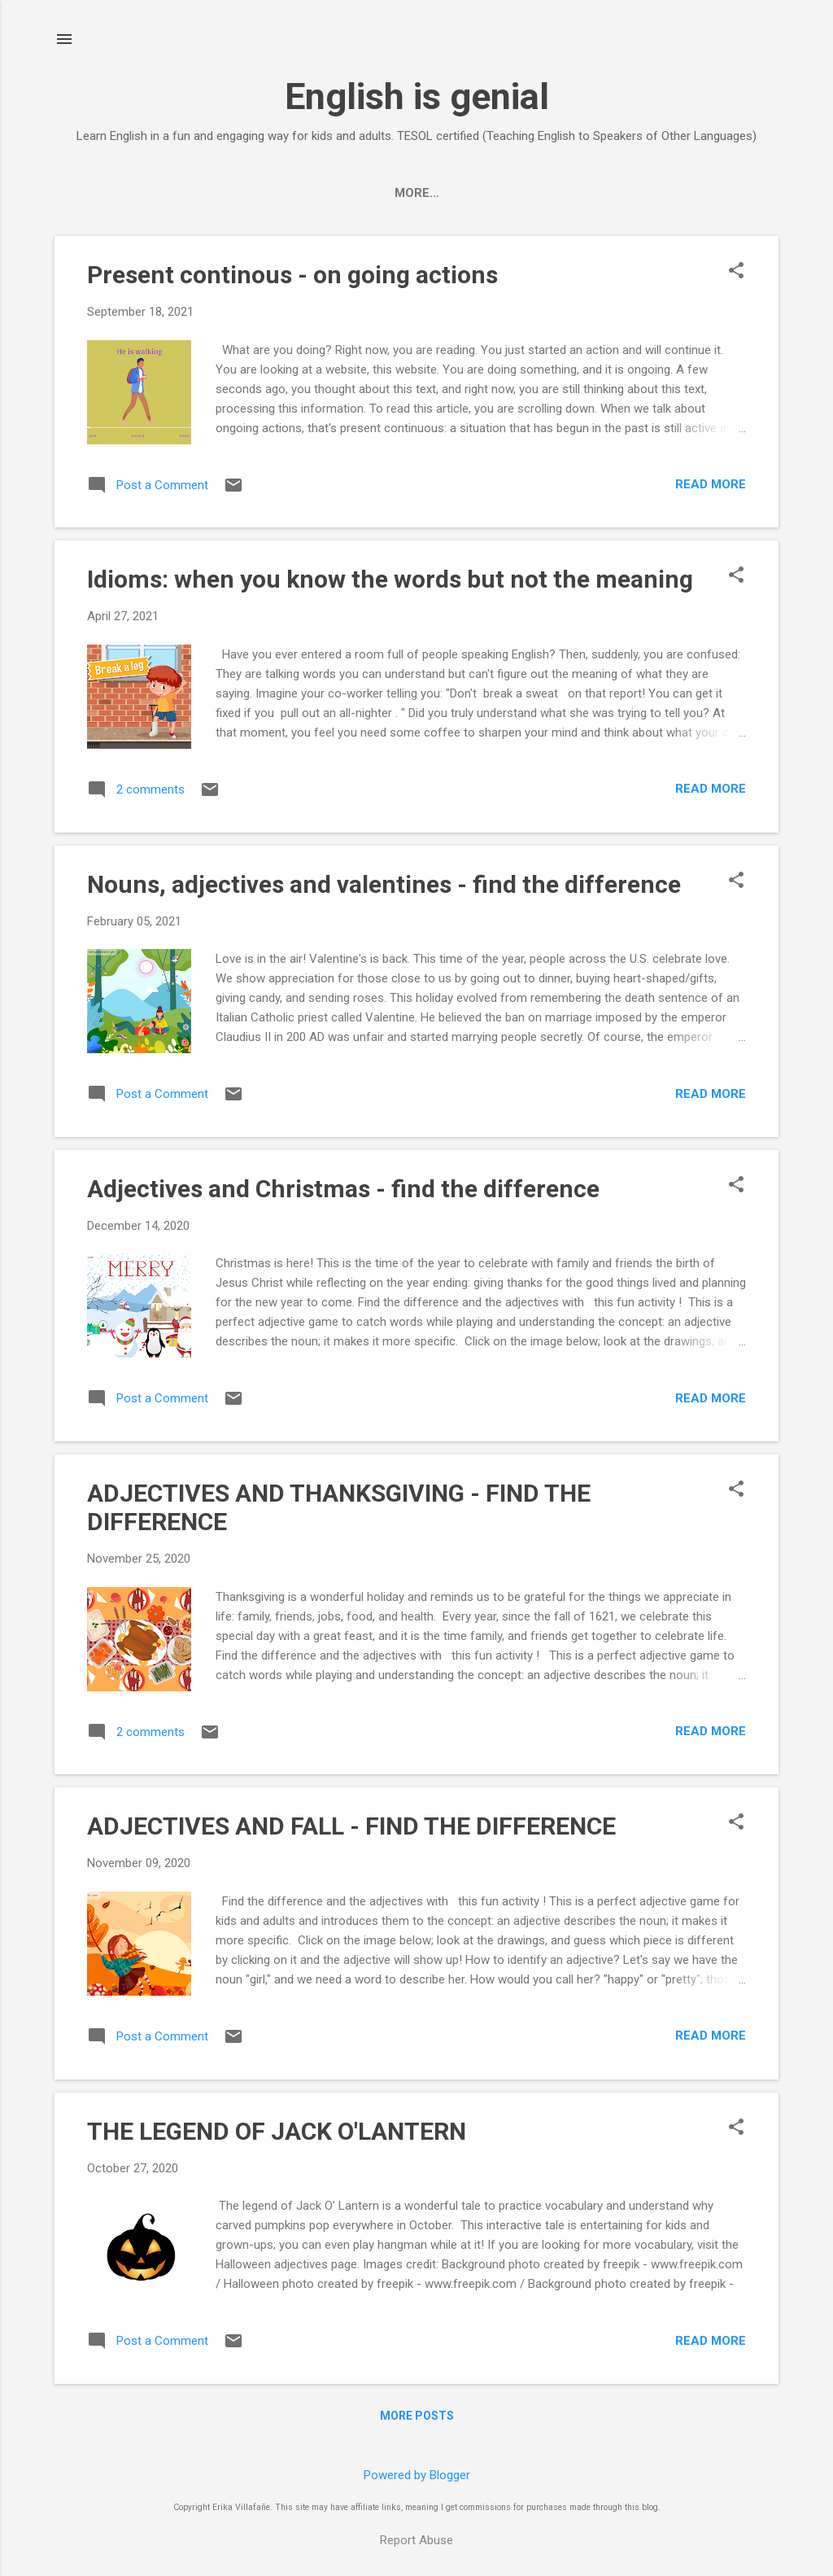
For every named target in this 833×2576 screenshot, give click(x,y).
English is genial (417, 96)
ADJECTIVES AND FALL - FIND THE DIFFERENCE (351, 1826)
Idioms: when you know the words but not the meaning (390, 579)
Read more (710, 484)
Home (381, 193)
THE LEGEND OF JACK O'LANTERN (276, 2131)
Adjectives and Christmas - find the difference (343, 1188)
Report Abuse (416, 2540)
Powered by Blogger (417, 2475)
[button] (736, 271)
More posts (417, 2415)
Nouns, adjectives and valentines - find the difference (384, 884)
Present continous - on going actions (292, 274)
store (449, 193)
